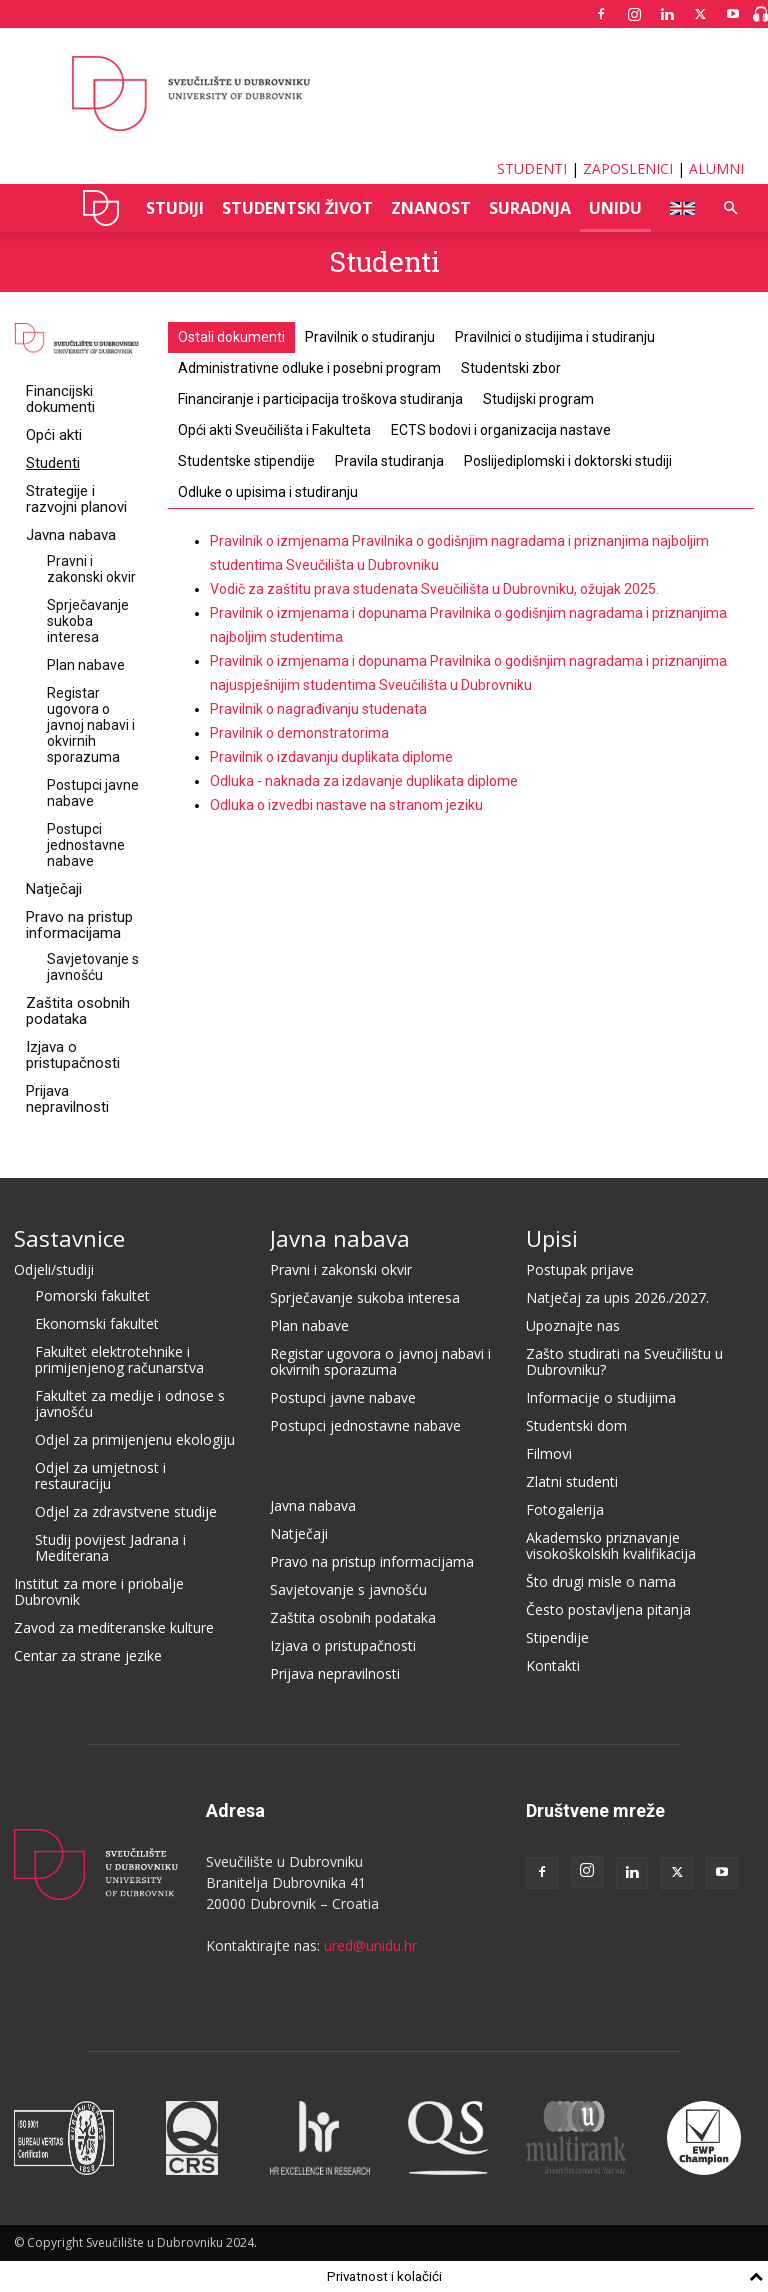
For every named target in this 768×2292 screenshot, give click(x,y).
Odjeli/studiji (54, 1269)
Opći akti (54, 435)
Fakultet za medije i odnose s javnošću (130, 1403)
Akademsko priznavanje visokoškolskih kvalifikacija (611, 1545)
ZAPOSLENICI (628, 168)
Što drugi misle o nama (601, 1581)
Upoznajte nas (573, 1325)
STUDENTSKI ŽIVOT (297, 208)
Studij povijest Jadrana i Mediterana (110, 1547)
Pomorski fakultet (92, 1295)
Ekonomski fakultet (97, 1323)
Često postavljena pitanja (608, 1609)
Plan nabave (86, 665)
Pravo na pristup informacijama (79, 925)
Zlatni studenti (572, 1481)
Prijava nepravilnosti (67, 1099)
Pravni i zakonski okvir (91, 569)
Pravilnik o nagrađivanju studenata (318, 709)
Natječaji (54, 889)
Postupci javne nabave (93, 793)
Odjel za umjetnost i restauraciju (100, 1475)
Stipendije (557, 1637)
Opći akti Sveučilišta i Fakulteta (274, 430)
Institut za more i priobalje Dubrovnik (99, 1591)
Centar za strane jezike (88, 1655)
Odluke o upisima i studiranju (268, 492)
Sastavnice (69, 1238)
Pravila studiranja (389, 461)
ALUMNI (716, 168)
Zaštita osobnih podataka (78, 1011)
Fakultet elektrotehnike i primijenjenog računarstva (119, 1359)
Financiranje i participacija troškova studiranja (320, 399)
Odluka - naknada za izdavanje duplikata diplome (364, 781)
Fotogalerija (565, 1509)
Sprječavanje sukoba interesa (88, 621)
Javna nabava (71, 535)
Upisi (552, 1238)
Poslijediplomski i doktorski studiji (568, 461)
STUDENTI (532, 168)
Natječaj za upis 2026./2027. (617, 1297)
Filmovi (549, 1453)
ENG (676, 208)
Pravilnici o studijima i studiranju (555, 337)
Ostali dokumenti (231, 337)
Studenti (53, 463)
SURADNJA (530, 208)
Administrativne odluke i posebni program (309, 368)
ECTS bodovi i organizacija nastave (501, 430)
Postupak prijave (580, 1269)
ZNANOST (431, 208)
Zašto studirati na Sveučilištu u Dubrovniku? (624, 1361)
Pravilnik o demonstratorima (299, 733)
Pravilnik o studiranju (370, 337)
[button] (730, 208)
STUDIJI (175, 208)
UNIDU (101, 208)
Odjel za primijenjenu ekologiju (135, 1439)
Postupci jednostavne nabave (86, 845)
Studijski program (538, 399)
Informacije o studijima (601, 1397)
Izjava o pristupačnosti (73, 1055)
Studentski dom (576, 1425)
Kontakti (553, 1665)
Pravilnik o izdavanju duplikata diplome (331, 757)
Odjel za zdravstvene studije (126, 1511)
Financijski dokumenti (60, 399)
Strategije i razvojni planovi (76, 499)
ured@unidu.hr (370, 1945)
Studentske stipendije (246, 461)
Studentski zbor (511, 368)
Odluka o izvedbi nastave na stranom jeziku (346, 805)
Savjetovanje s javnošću (93, 967)
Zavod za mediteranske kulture (114, 1627)
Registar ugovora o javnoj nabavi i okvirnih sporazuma (91, 725)
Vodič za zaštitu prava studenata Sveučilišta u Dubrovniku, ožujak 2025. (434, 589)
